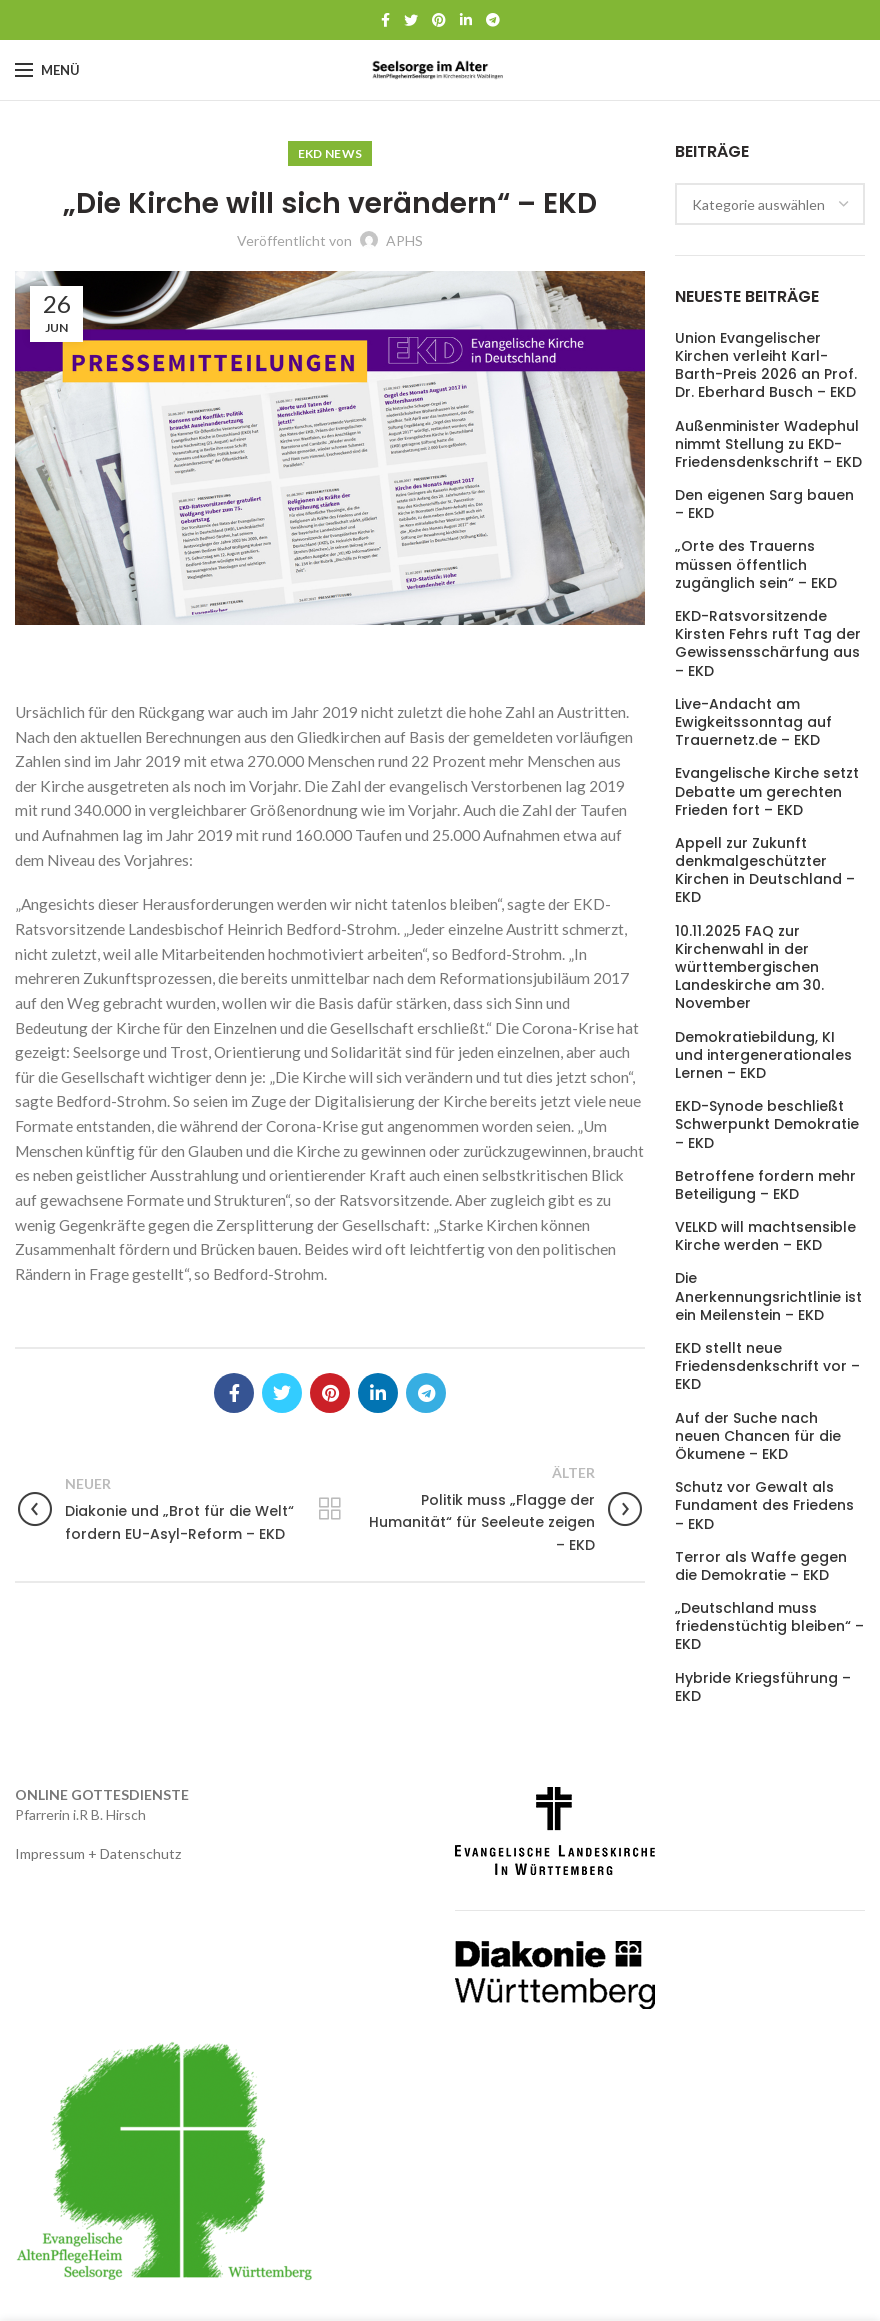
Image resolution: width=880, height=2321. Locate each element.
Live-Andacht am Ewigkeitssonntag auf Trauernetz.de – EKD (753, 722)
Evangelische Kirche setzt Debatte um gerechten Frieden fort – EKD (767, 791)
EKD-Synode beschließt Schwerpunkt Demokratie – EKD (767, 1124)
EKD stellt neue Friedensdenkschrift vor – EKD (767, 1366)
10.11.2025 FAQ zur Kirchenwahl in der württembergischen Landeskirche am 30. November (749, 967)
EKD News (330, 153)
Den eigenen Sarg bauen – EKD (764, 504)
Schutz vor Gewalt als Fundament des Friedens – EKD (764, 1505)
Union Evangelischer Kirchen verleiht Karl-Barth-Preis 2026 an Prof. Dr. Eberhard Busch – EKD (766, 365)
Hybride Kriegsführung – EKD (763, 1687)
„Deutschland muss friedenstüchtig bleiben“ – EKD (769, 1626)
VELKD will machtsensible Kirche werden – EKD (765, 1236)
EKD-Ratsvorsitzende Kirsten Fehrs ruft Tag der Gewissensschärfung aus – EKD (768, 643)
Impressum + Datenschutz (98, 1853)
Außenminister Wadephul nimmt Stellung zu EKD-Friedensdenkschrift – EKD (768, 444)
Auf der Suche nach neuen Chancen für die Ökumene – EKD (758, 1436)
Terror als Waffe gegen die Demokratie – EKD (761, 1566)
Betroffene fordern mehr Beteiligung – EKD (765, 1185)
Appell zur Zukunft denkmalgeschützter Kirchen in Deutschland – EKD (765, 870)
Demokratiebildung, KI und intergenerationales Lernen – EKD (763, 1055)
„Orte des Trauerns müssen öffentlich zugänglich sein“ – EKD (756, 564)
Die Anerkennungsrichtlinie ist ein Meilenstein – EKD (768, 1296)
